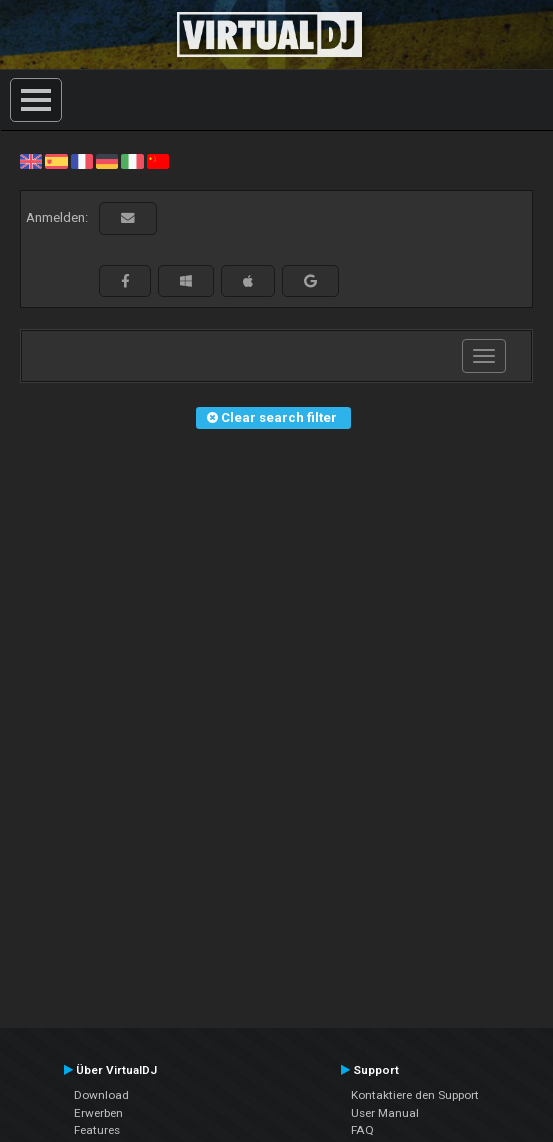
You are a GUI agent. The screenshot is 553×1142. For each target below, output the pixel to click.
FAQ (362, 1130)
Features (97, 1130)
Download (101, 1095)
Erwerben (98, 1113)
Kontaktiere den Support (415, 1095)
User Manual (385, 1113)
